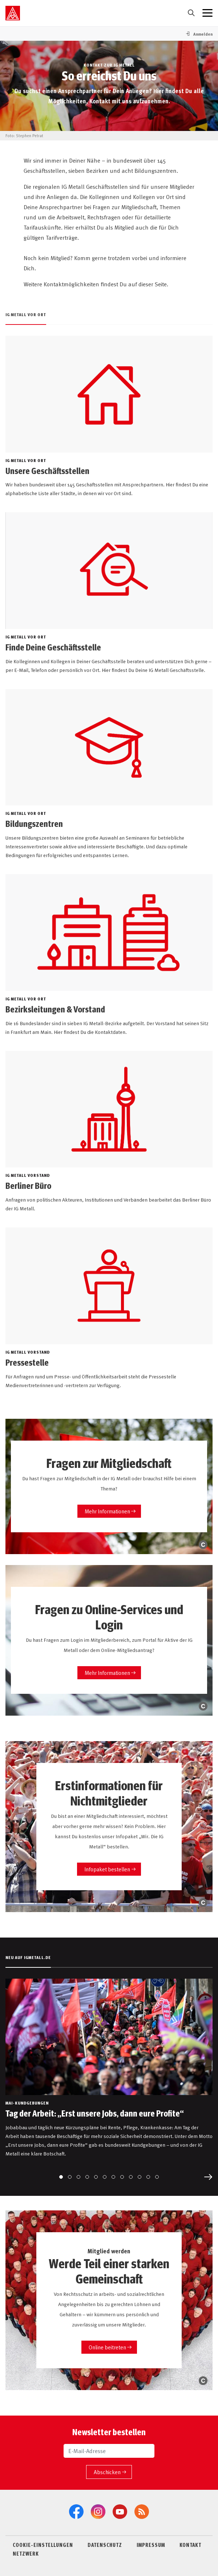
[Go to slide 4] (87, 2177)
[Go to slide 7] (113, 2177)
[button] (199, 34)
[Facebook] (76, 2511)
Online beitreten (107, 2347)
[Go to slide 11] (148, 2177)
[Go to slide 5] (96, 2177)
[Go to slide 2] (69, 2177)
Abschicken (107, 2472)
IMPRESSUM (151, 2544)
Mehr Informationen (107, 1511)
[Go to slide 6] (104, 2177)
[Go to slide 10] (139, 2177)
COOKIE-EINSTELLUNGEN (43, 2544)
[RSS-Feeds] (141, 2511)
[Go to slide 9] (130, 2177)
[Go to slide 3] (78, 2177)
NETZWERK (26, 2553)
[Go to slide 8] (122, 2177)
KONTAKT (190, 2544)
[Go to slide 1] (61, 2177)
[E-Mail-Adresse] (109, 2451)
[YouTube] (120, 2511)
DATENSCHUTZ (105, 2544)
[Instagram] (98, 2511)
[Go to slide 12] (157, 2177)
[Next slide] (208, 2177)
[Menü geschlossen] (207, 13)
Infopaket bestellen (107, 1869)
